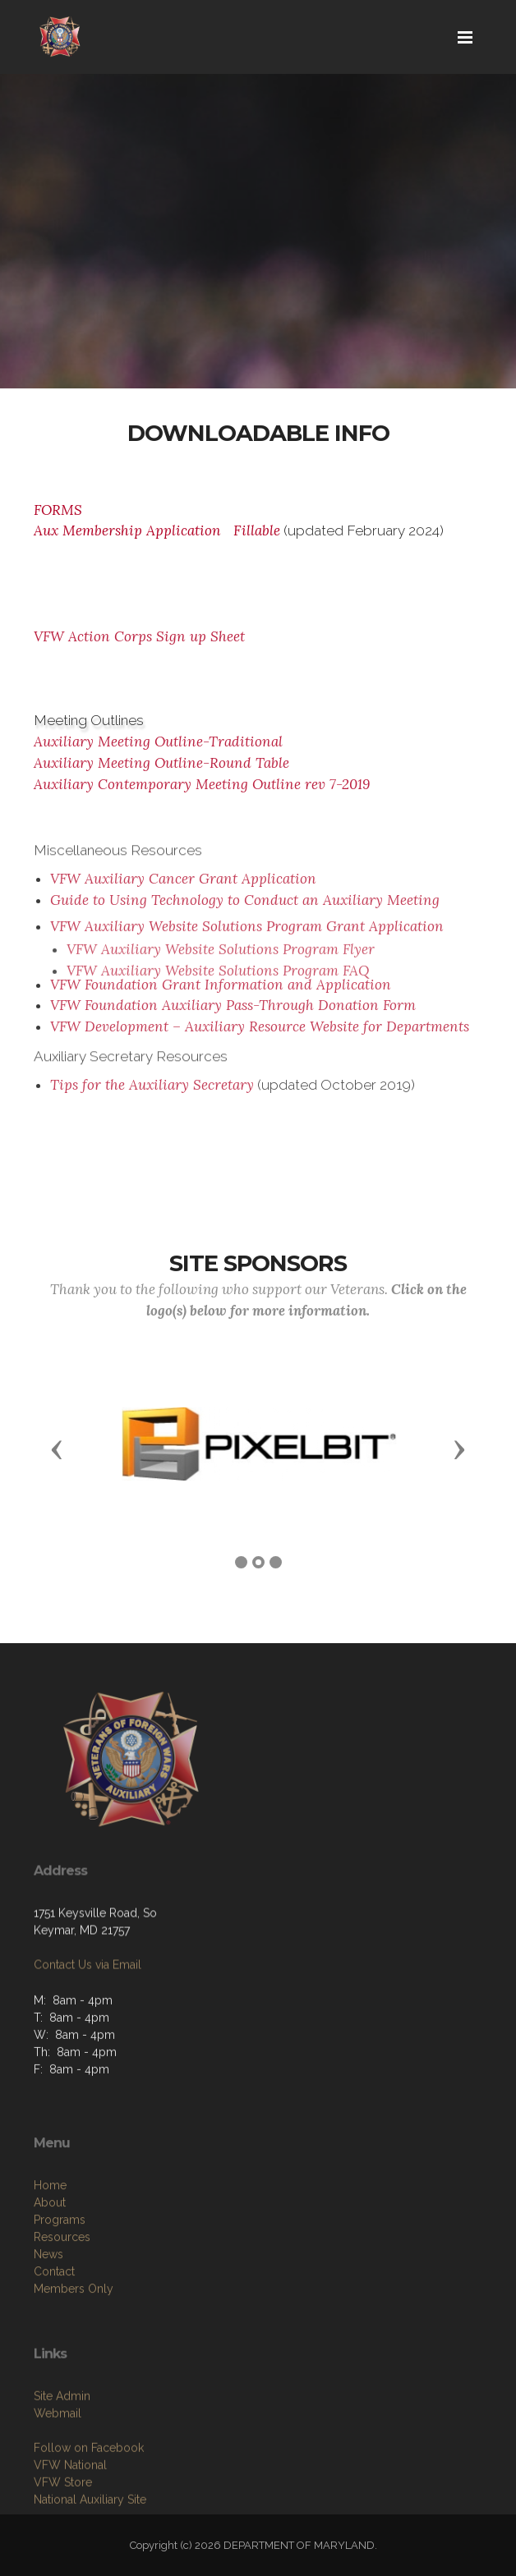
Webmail (57, 2468)
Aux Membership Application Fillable (157, 530)
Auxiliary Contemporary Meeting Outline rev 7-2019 (202, 784)
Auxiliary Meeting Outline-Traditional (158, 741)
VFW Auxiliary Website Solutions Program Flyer (221, 978)
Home (50, 2246)
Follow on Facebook (89, 2502)
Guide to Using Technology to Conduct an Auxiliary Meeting (245, 907)
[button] (56, 1448)
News (48, 2315)
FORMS (58, 510)
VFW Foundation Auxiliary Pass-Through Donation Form (233, 1012)
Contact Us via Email (87, 2002)
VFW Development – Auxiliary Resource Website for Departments (259, 1034)
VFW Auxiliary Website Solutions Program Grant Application (247, 948)
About (50, 2264)
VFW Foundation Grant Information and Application (220, 991)
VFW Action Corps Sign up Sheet (139, 636)
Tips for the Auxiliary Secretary (152, 1092)
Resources (62, 2298)
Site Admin (62, 2451)
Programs (59, 2281)
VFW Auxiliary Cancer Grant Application (183, 886)
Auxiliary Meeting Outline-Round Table (161, 763)
